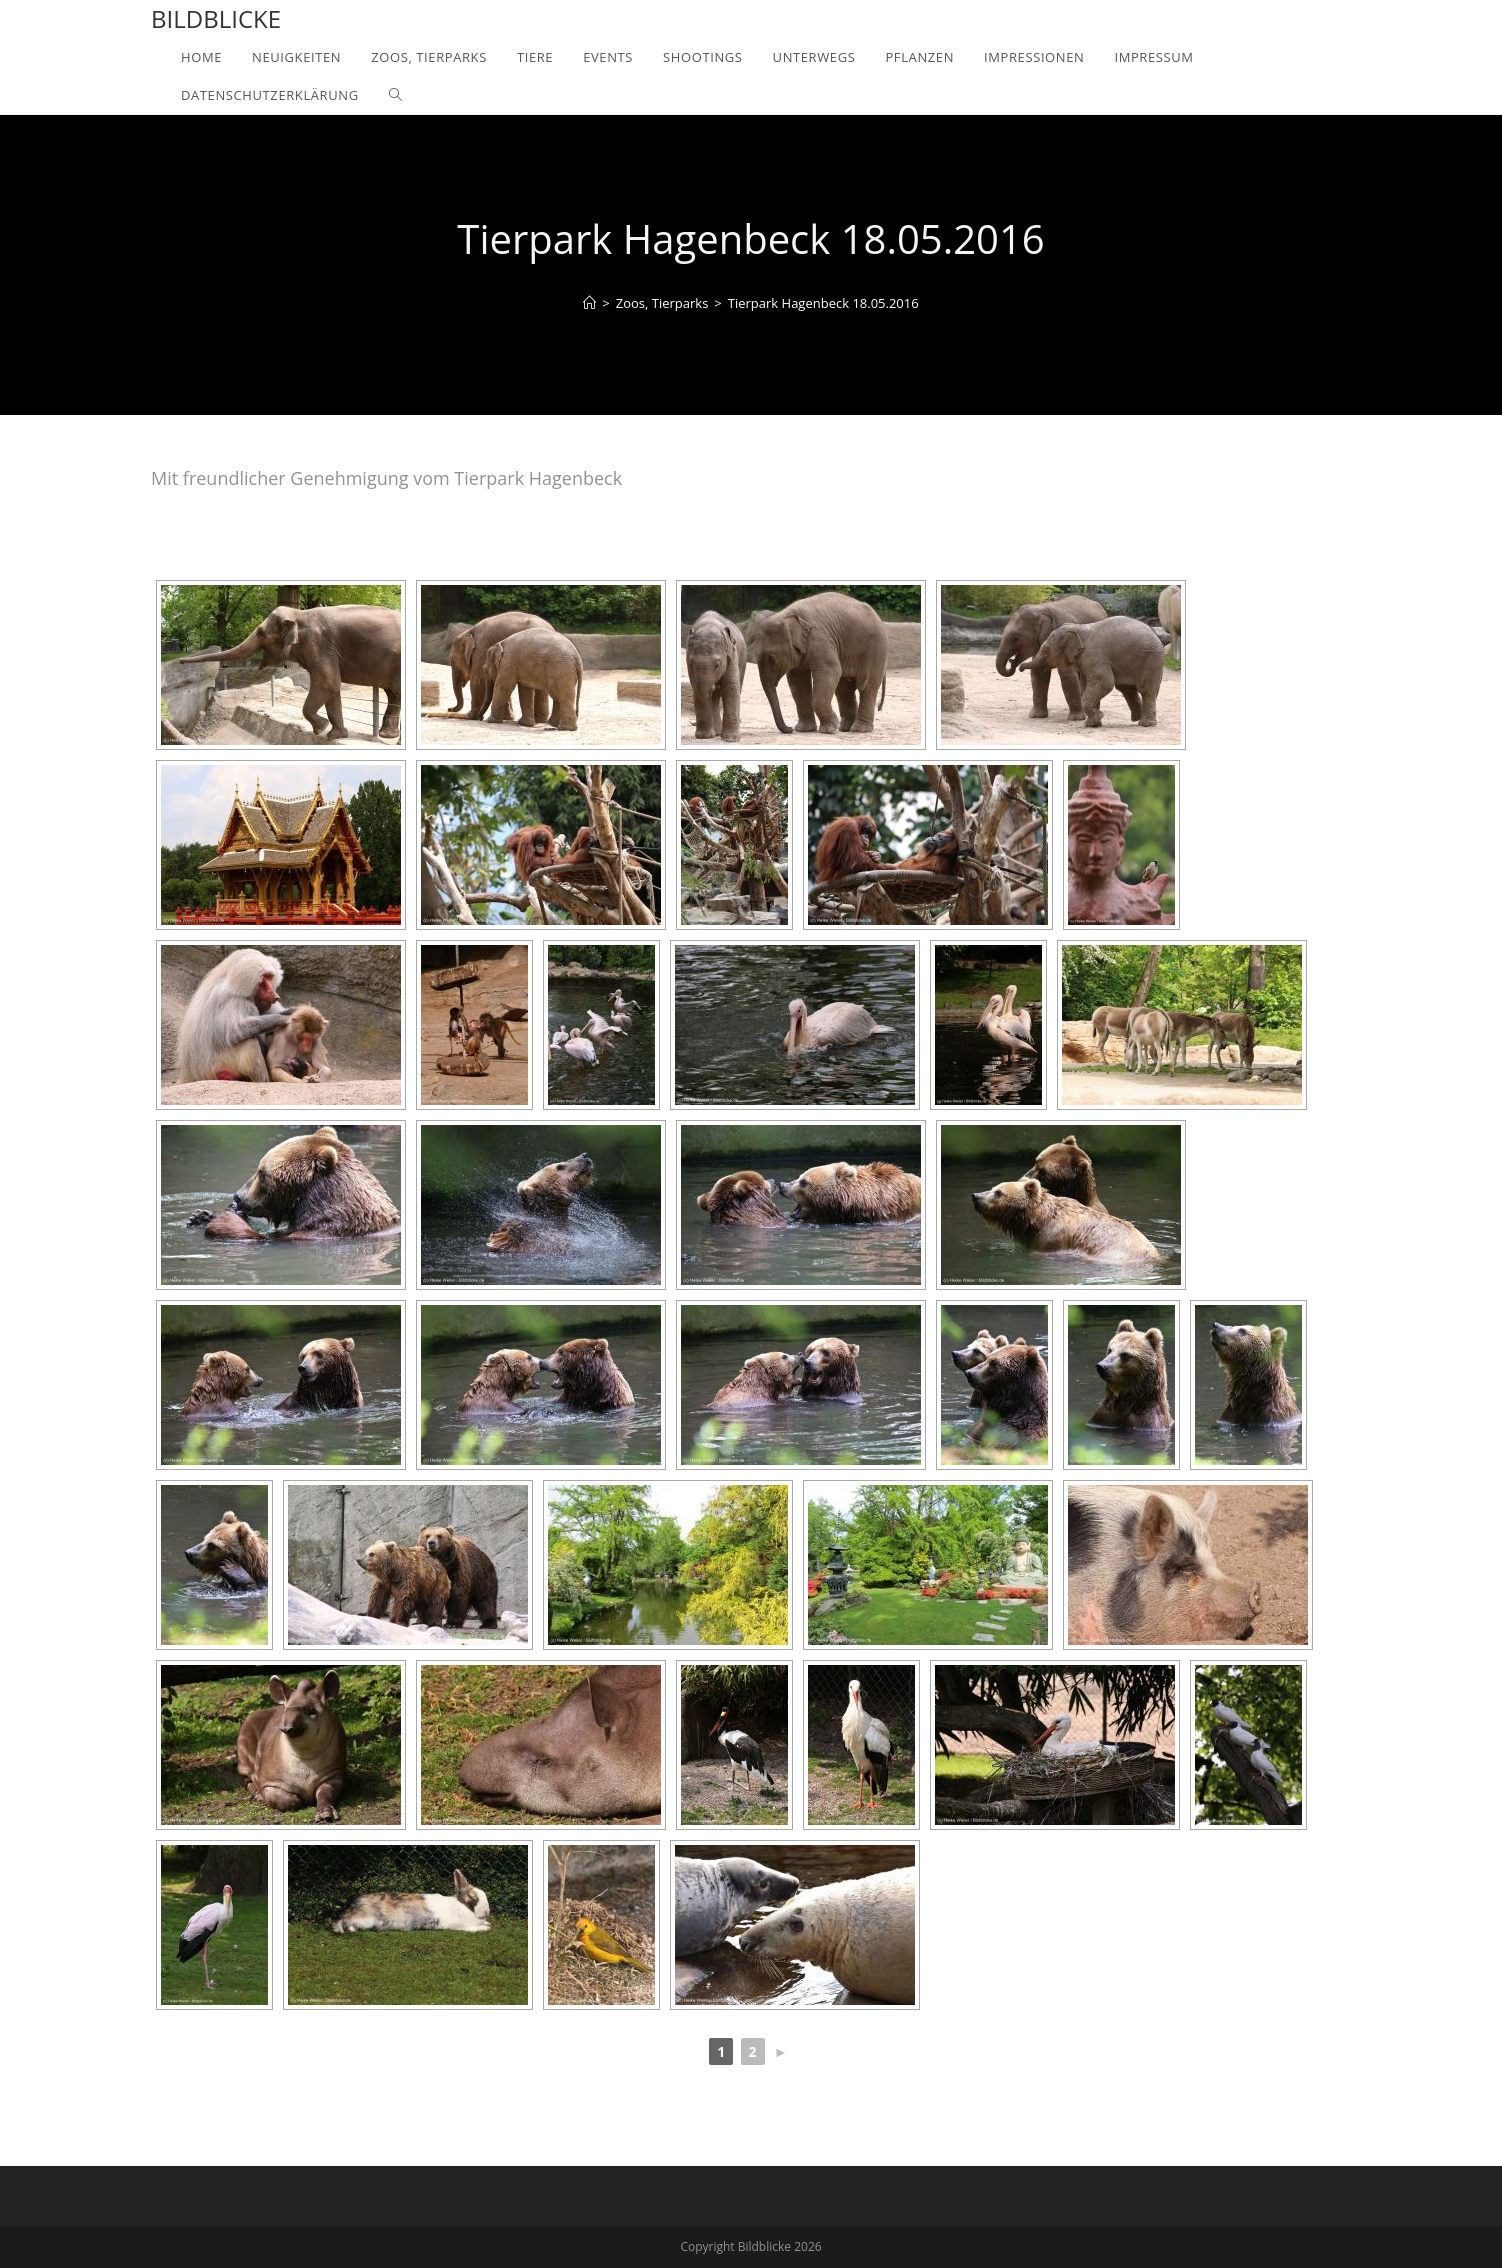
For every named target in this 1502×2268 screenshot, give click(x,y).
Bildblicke (216, 18)
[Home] (589, 303)
